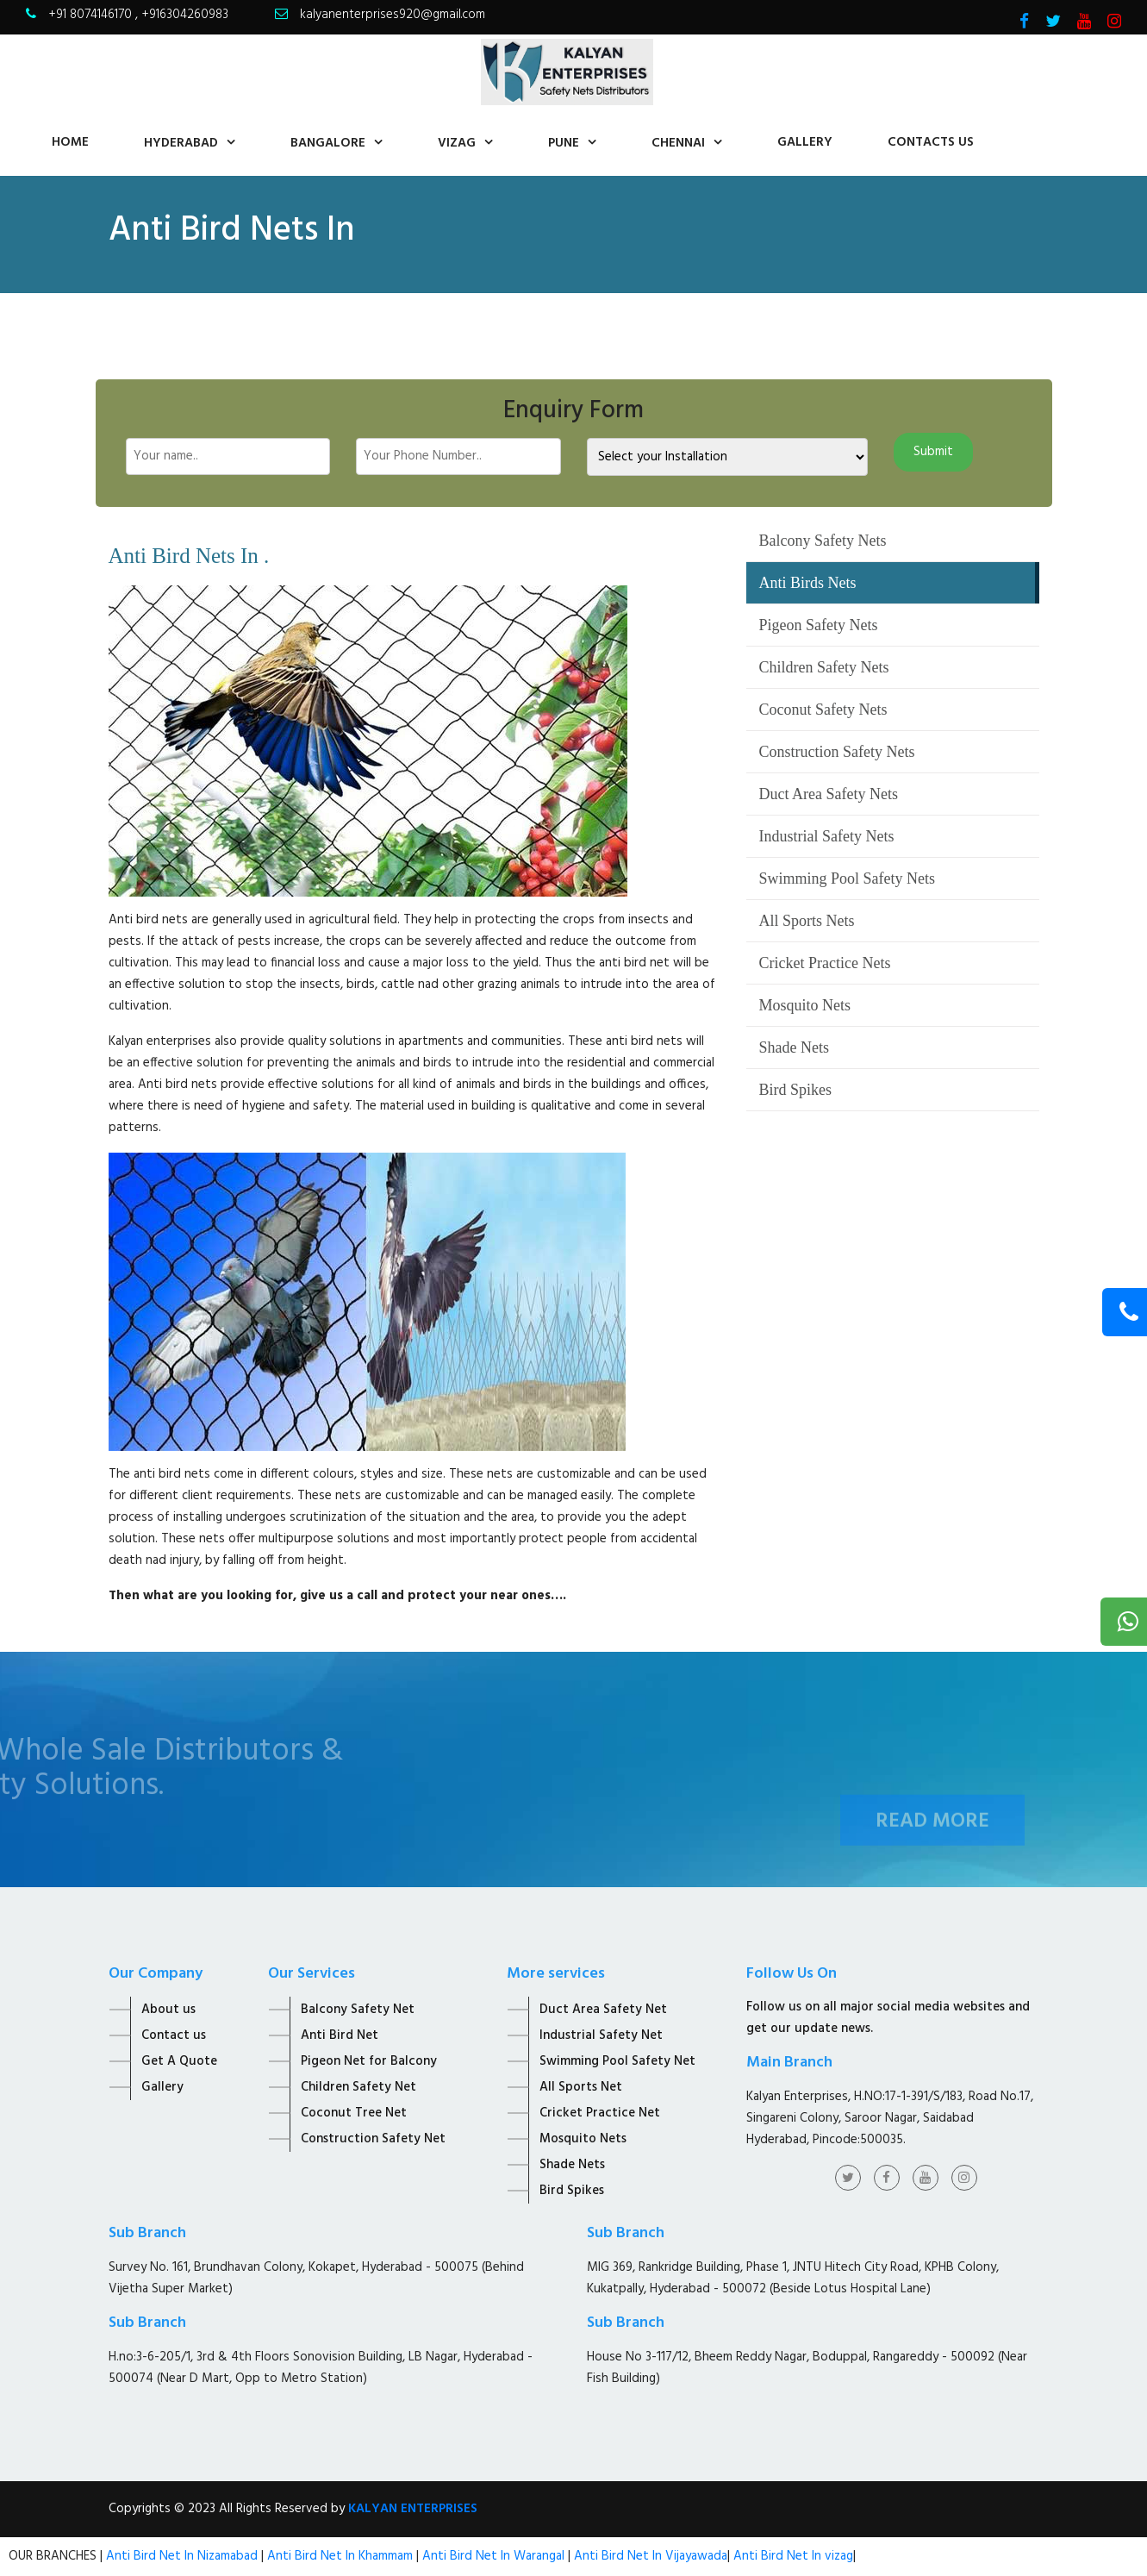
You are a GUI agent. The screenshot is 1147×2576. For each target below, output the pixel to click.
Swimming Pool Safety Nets (847, 878)
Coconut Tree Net (354, 2113)
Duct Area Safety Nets (828, 794)
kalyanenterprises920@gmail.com (392, 14)
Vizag (457, 143)
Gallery (804, 142)
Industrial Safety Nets (827, 836)
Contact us (173, 2035)
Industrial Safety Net (601, 2035)
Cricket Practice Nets (825, 963)
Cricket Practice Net (599, 2113)
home (70, 142)
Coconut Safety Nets (823, 709)
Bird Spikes (795, 1089)
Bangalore (327, 143)
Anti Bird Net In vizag (791, 2556)
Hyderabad (181, 143)
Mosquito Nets (805, 1005)
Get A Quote (179, 2061)
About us (168, 2009)
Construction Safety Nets (837, 751)
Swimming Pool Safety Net (617, 2061)
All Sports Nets (807, 920)
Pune (563, 143)
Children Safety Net (358, 2087)
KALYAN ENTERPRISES (412, 2508)
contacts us (931, 142)
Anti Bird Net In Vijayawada (650, 2556)
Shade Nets (794, 1047)
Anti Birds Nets (808, 582)
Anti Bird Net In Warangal (493, 2556)
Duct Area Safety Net (603, 2009)
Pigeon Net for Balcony (369, 2061)
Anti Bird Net (339, 2035)
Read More (932, 1840)
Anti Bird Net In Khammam (341, 2556)
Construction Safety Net (373, 2139)
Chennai (678, 143)
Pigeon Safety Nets (818, 625)
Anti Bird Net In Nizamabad (183, 2556)
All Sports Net (580, 2087)
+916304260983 (184, 14)
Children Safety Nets (824, 667)
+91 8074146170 (91, 14)
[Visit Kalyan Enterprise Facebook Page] (1024, 23)
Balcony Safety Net (358, 2009)
